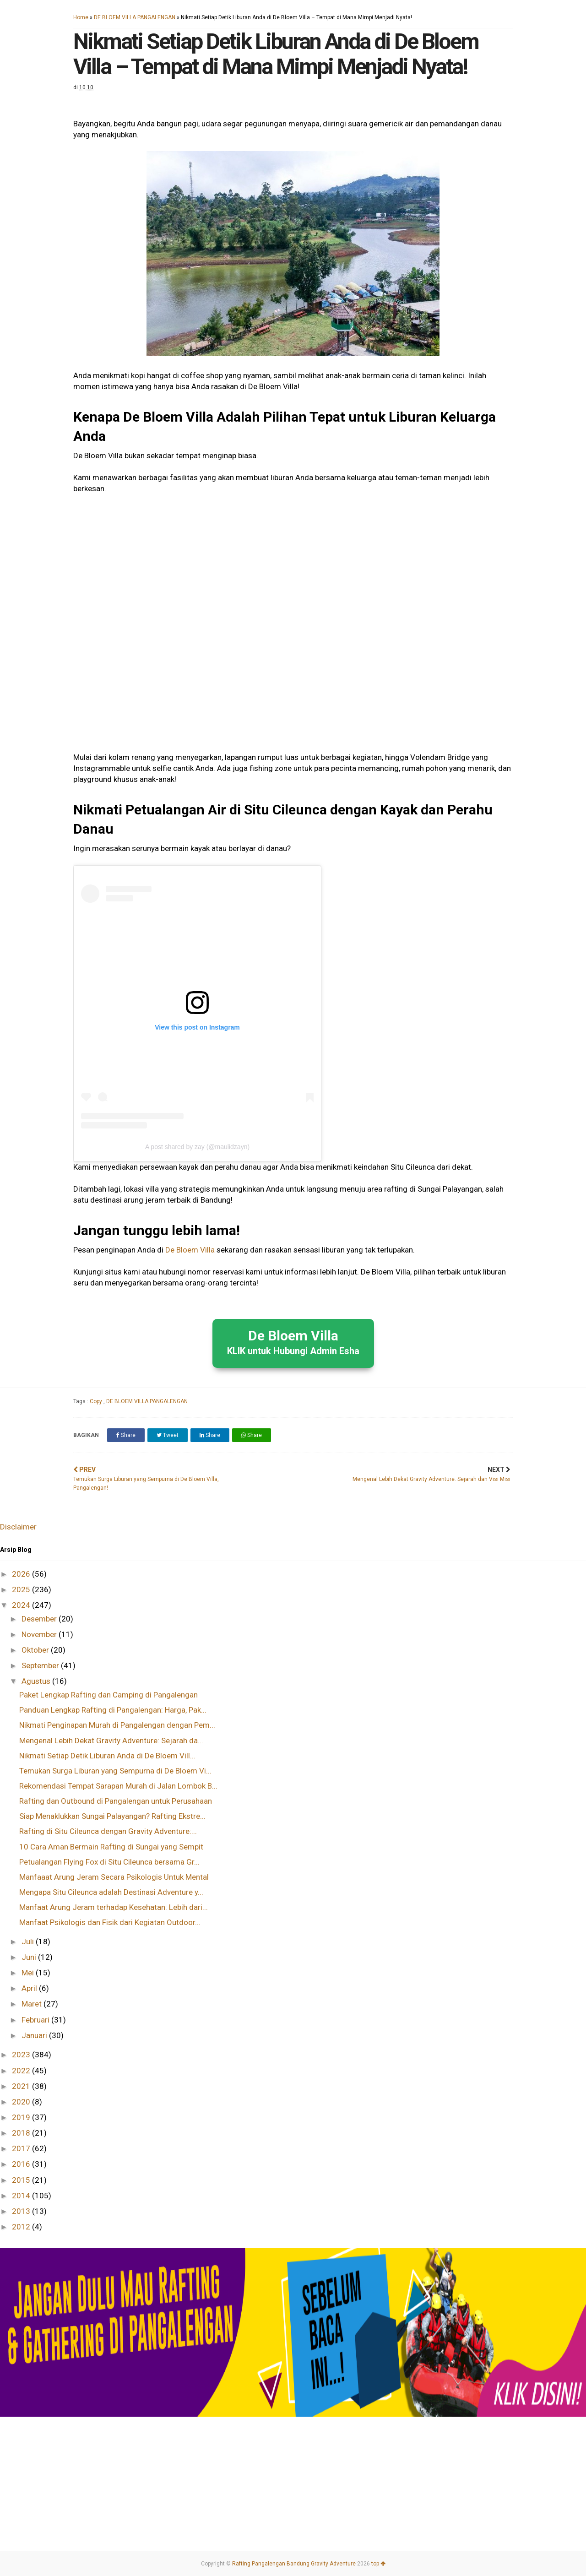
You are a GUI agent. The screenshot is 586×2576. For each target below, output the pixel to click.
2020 (22, 2101)
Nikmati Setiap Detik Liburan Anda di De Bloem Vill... (107, 1755)
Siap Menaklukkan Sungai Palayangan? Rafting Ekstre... (112, 1816)
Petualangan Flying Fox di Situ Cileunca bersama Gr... (109, 1861)
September (41, 1665)
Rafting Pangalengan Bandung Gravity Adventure (294, 2563)
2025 (22, 1589)
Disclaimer (18, 1526)
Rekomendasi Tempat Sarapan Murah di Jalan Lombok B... (118, 1785)
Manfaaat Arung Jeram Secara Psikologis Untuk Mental (114, 1877)
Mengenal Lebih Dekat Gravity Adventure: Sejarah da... (111, 1740)
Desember (40, 1618)
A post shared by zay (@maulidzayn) (197, 1146)
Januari (35, 2035)
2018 (22, 2132)
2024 (22, 1605)
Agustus (37, 1681)
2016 (22, 2164)
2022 (22, 2070)
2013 (22, 2211)
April (30, 1988)
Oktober (36, 1649)
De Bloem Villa (190, 1249)
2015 (22, 2180)
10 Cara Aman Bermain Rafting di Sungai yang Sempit (111, 1846)
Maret (32, 2003)
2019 (22, 2117)
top (378, 2563)
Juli (29, 1941)
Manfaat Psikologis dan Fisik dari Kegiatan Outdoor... (110, 1922)
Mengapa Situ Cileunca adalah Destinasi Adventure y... (111, 1892)
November (40, 1634)
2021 (22, 2086)
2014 (22, 2195)
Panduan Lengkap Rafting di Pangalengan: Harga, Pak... (112, 1709)
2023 (22, 2054)
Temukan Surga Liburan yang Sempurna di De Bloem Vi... (115, 1770)
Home (80, 17)
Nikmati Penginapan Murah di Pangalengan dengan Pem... (117, 1725)
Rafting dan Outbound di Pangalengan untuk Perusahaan (115, 1801)
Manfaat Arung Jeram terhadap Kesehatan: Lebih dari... (113, 1907)
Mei (29, 1972)
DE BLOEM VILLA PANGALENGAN (134, 17)
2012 (22, 2226)
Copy (96, 1401)
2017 (22, 2148)
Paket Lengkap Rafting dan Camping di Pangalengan (108, 1694)
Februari (36, 2019)
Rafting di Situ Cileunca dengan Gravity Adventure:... (108, 1831)
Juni (30, 1957)
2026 (22, 1573)
